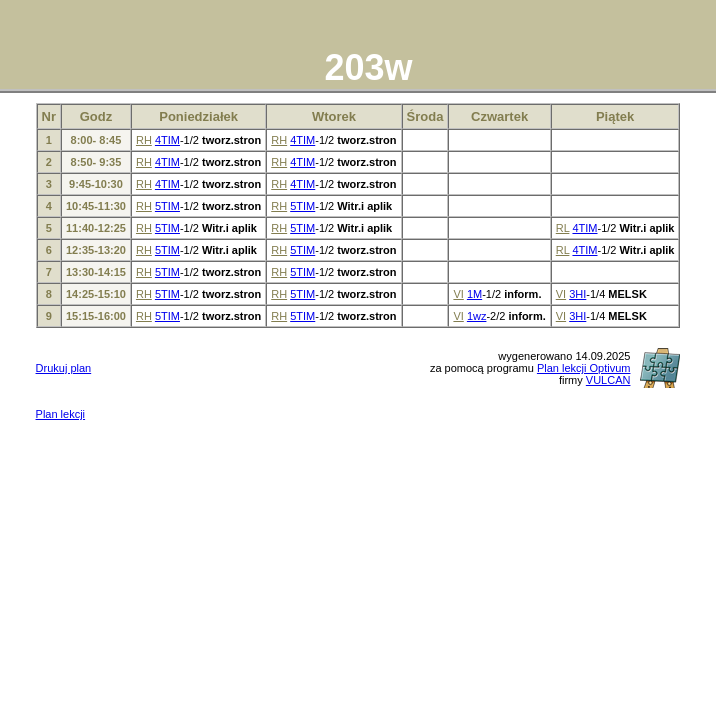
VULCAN (608, 380)
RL (563, 228)
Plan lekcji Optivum (584, 368)
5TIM (167, 206)
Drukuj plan (64, 368)
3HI (577, 294)
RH (144, 140)
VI (458, 294)
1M (474, 294)
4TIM (167, 140)
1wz (477, 316)
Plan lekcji (61, 414)
